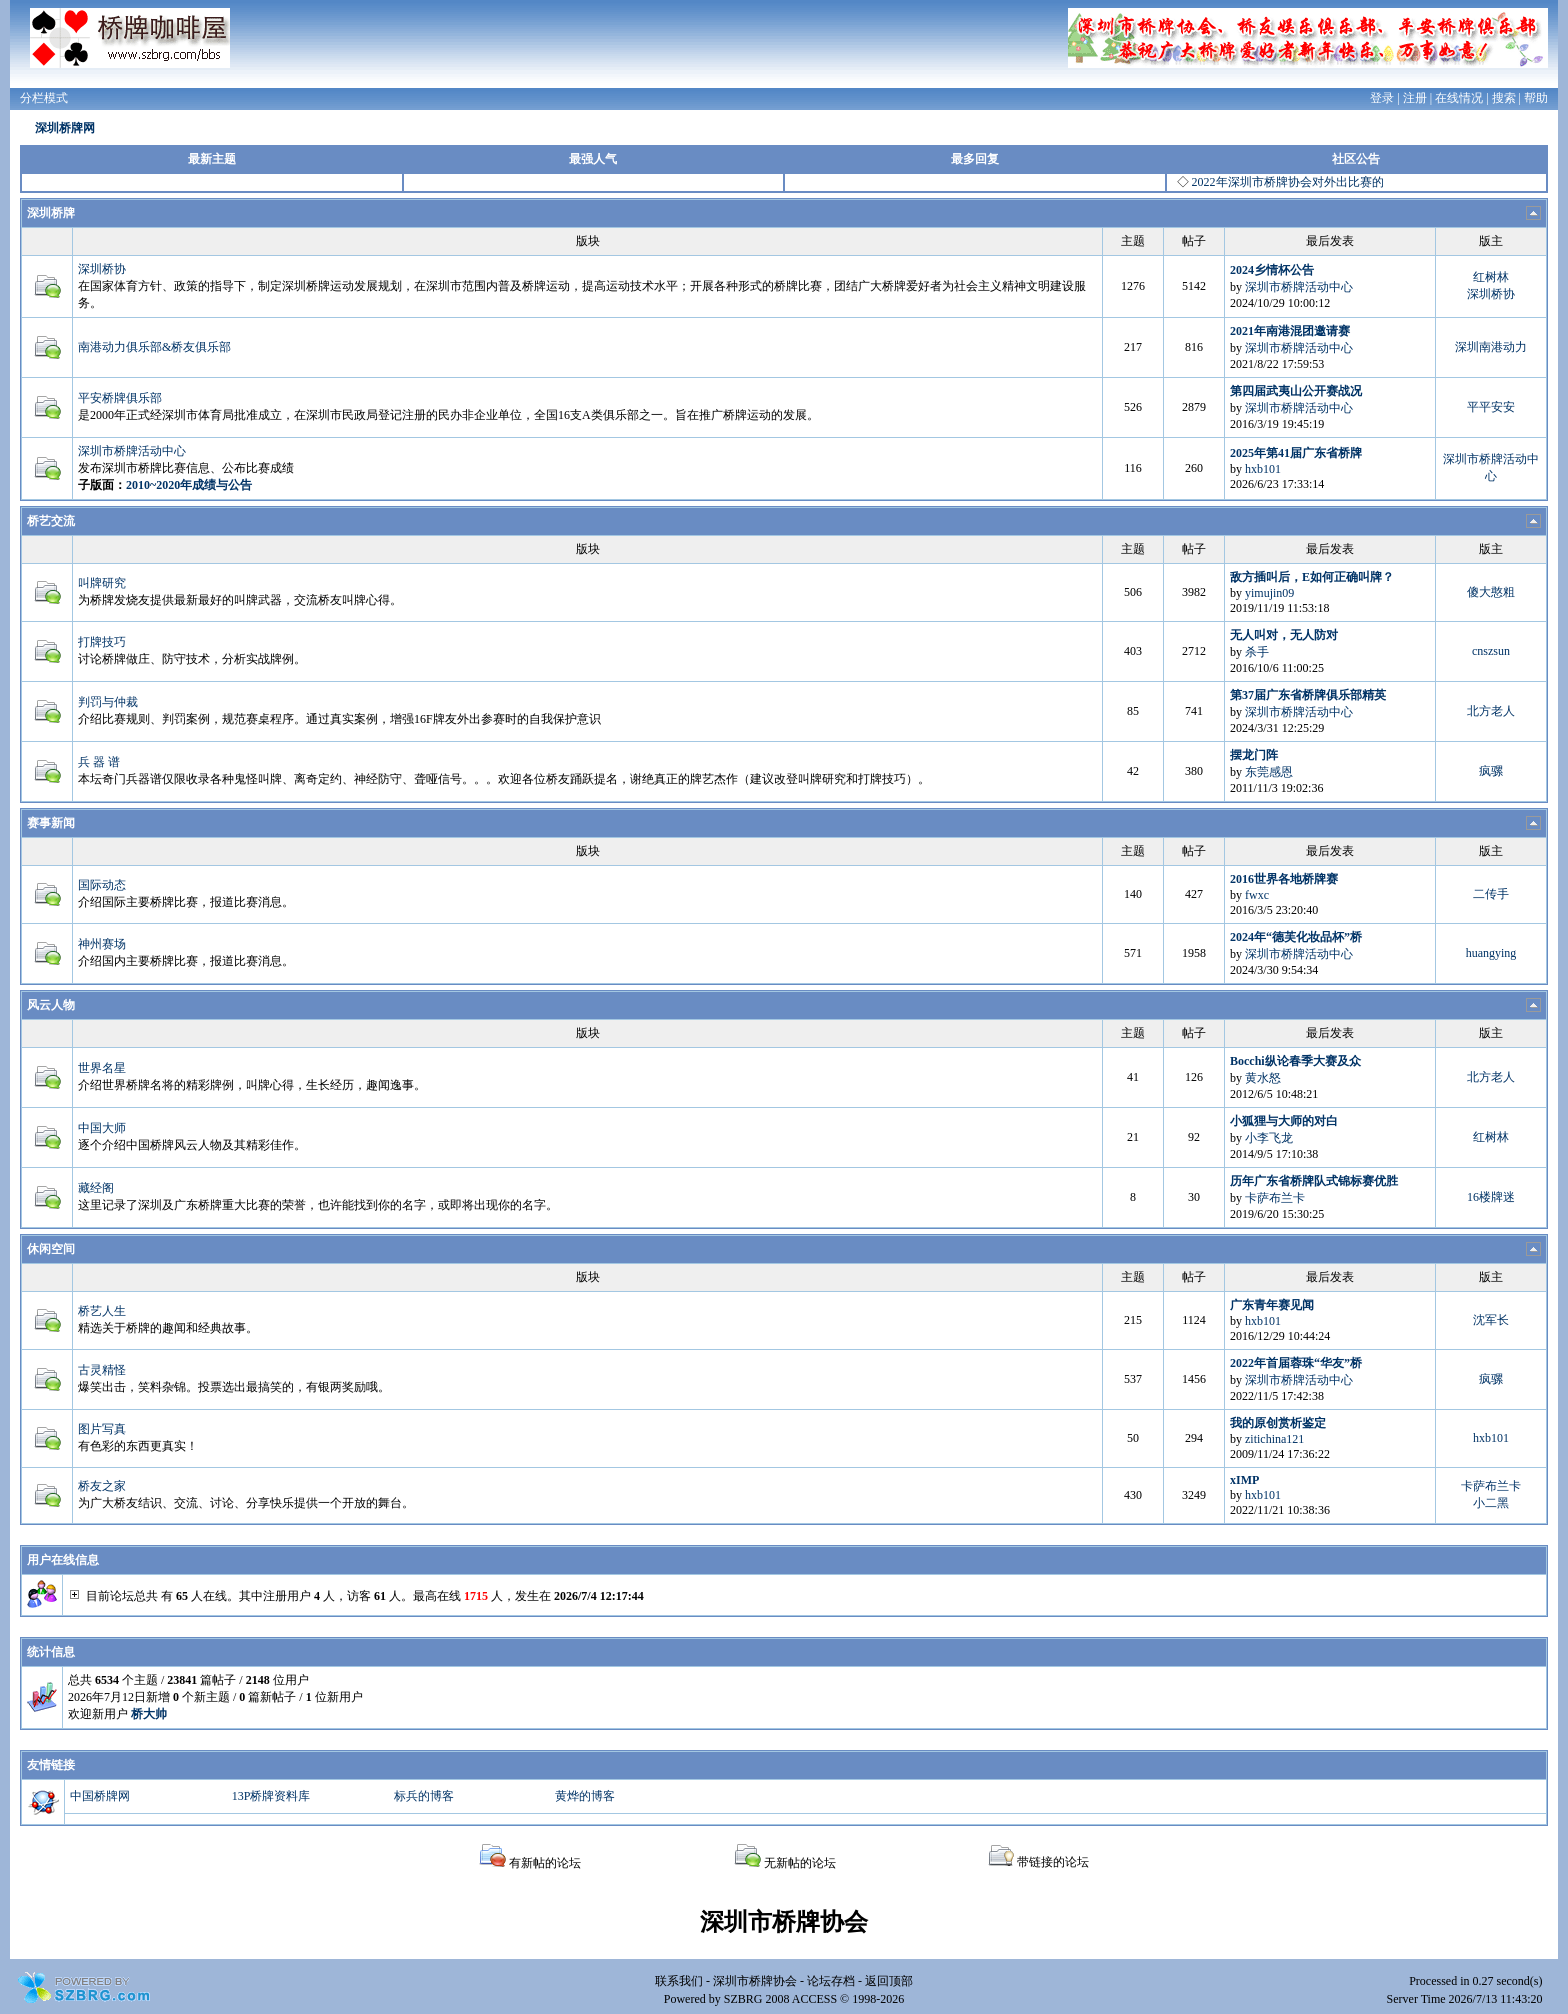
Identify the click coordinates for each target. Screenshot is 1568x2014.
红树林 (1491, 277)
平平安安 (1491, 407)
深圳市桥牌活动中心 (1299, 287)
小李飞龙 (1269, 1138)
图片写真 (102, 1429)
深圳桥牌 (51, 213)
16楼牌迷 (1491, 1197)
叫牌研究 (102, 583)
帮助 (1536, 98)
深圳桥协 (102, 269)
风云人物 (51, 1005)
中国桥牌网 (100, 1796)
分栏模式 (44, 98)
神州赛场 (102, 944)
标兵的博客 (424, 1796)
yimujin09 (1269, 593)
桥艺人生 (102, 1311)
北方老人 (1491, 711)
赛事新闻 (51, 823)
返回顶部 (889, 1981)
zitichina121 (1274, 1439)
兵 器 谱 (99, 762)
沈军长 (1491, 1320)
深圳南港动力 (1491, 347)
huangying (1491, 953)
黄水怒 (1263, 1078)
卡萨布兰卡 (1275, 1198)
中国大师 (102, 1128)
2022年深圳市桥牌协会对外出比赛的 (1288, 182)
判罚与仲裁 (108, 702)
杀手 (1257, 652)
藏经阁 (96, 1188)
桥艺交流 (51, 521)
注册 (1415, 98)
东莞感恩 (1269, 772)
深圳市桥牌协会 (755, 1981)
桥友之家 (102, 1486)
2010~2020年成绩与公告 (189, 485)
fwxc (1257, 895)
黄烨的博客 (585, 1796)
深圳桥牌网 (65, 128)
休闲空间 (51, 1249)
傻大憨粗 (1491, 592)
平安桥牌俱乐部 (120, 398)
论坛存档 (831, 1981)
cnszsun (1491, 651)
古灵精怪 (102, 1370)
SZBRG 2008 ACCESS (780, 1999)
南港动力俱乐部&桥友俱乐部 (154, 347)
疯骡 (1491, 771)
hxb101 (1263, 469)
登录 (1382, 98)
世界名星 (102, 1068)
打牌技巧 (102, 642)
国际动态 (102, 885)
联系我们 (679, 1981)
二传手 (1491, 894)
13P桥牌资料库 (271, 1796)
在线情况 (1459, 98)
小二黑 (1491, 1503)
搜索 (1504, 98)
